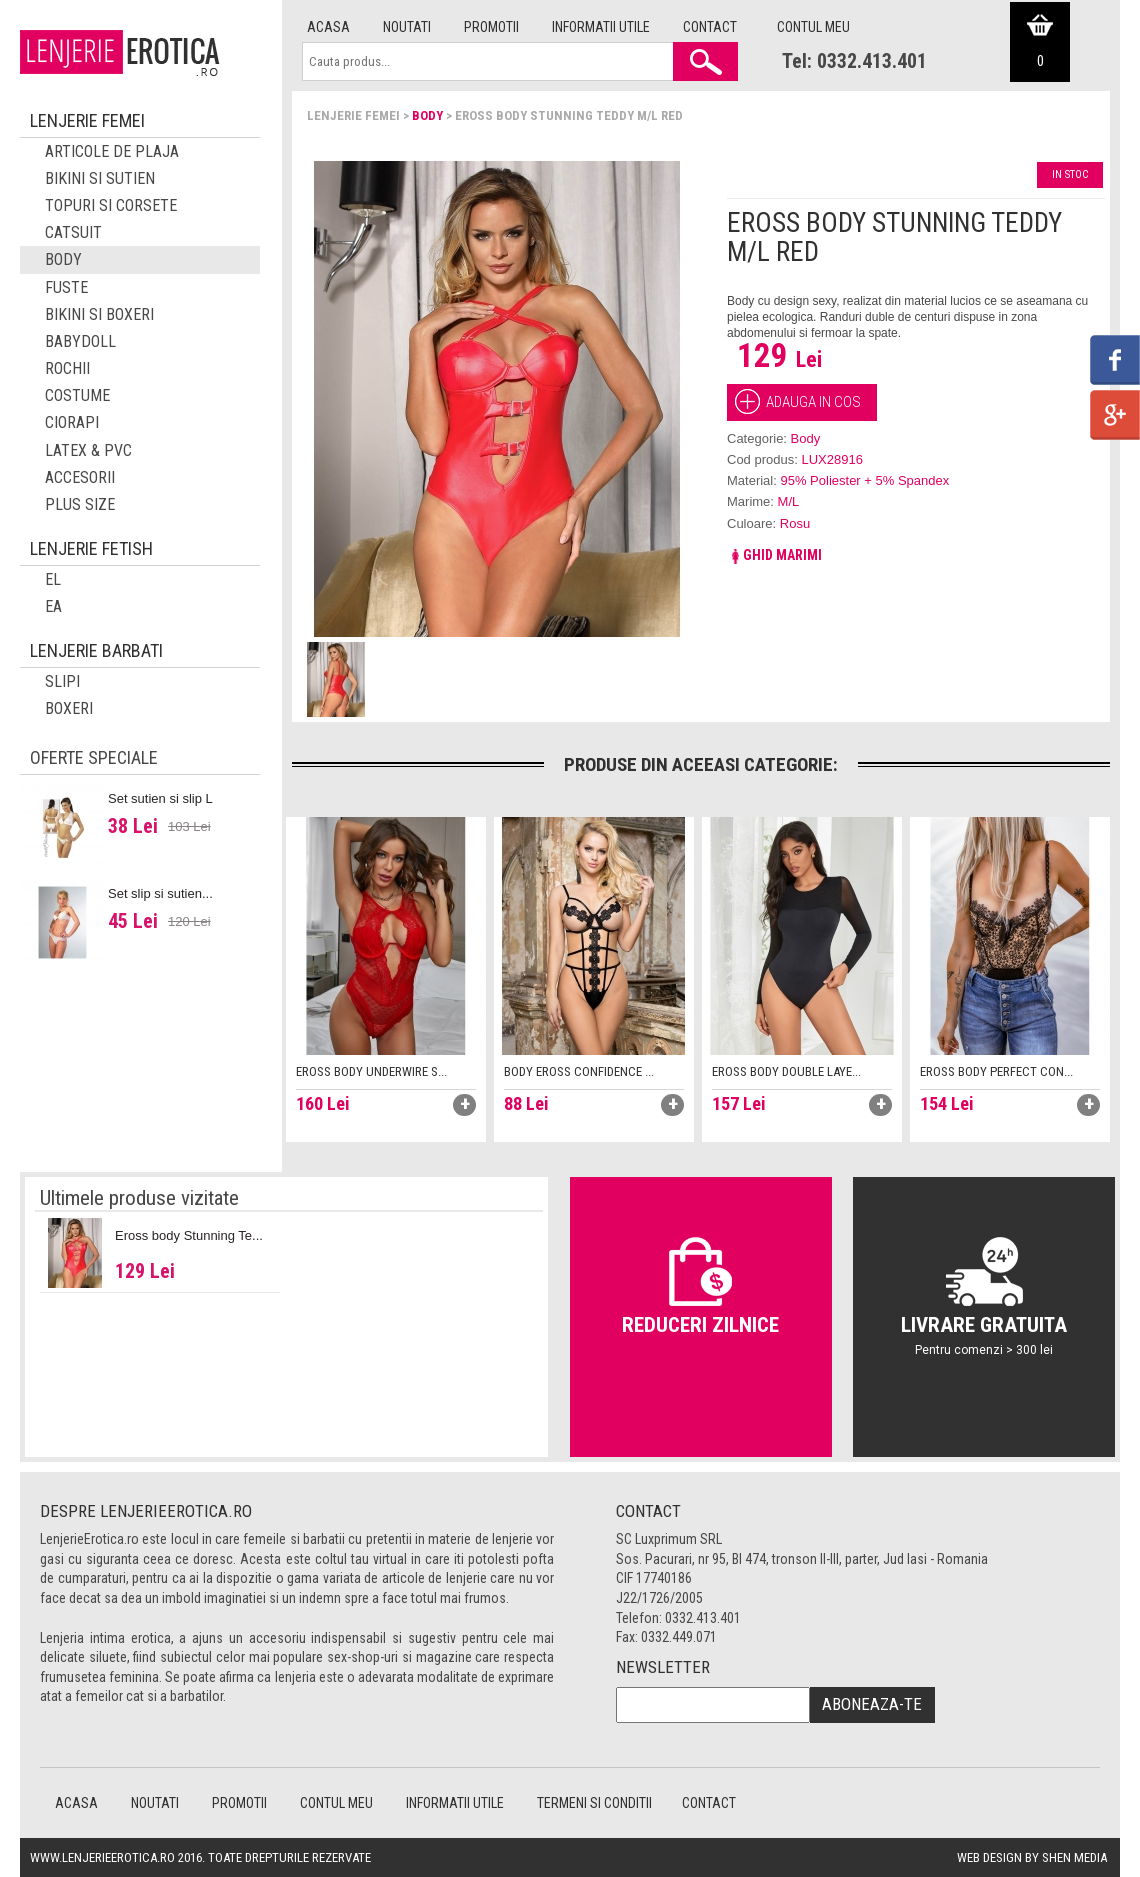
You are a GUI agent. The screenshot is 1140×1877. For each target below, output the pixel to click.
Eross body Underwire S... (371, 1072)
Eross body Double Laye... (786, 1072)
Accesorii (80, 477)
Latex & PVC (88, 450)
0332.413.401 (703, 1618)
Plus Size (80, 504)
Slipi (62, 681)
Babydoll (80, 341)
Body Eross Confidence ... (579, 1072)
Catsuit (73, 232)
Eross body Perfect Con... (996, 1072)
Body (427, 115)
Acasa (328, 27)
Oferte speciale (94, 757)
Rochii (67, 368)
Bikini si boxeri (99, 314)
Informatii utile (601, 27)
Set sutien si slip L (160, 798)
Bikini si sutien (100, 178)
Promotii (491, 27)
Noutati (407, 27)
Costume (77, 395)
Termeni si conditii (594, 1803)
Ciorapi (72, 422)
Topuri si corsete (111, 205)
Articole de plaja (112, 151)
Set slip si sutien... (160, 893)
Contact (710, 27)
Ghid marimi (774, 555)
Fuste (66, 287)
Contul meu (813, 27)
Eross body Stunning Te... (189, 1235)
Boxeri (69, 708)
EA (53, 606)
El (53, 579)
